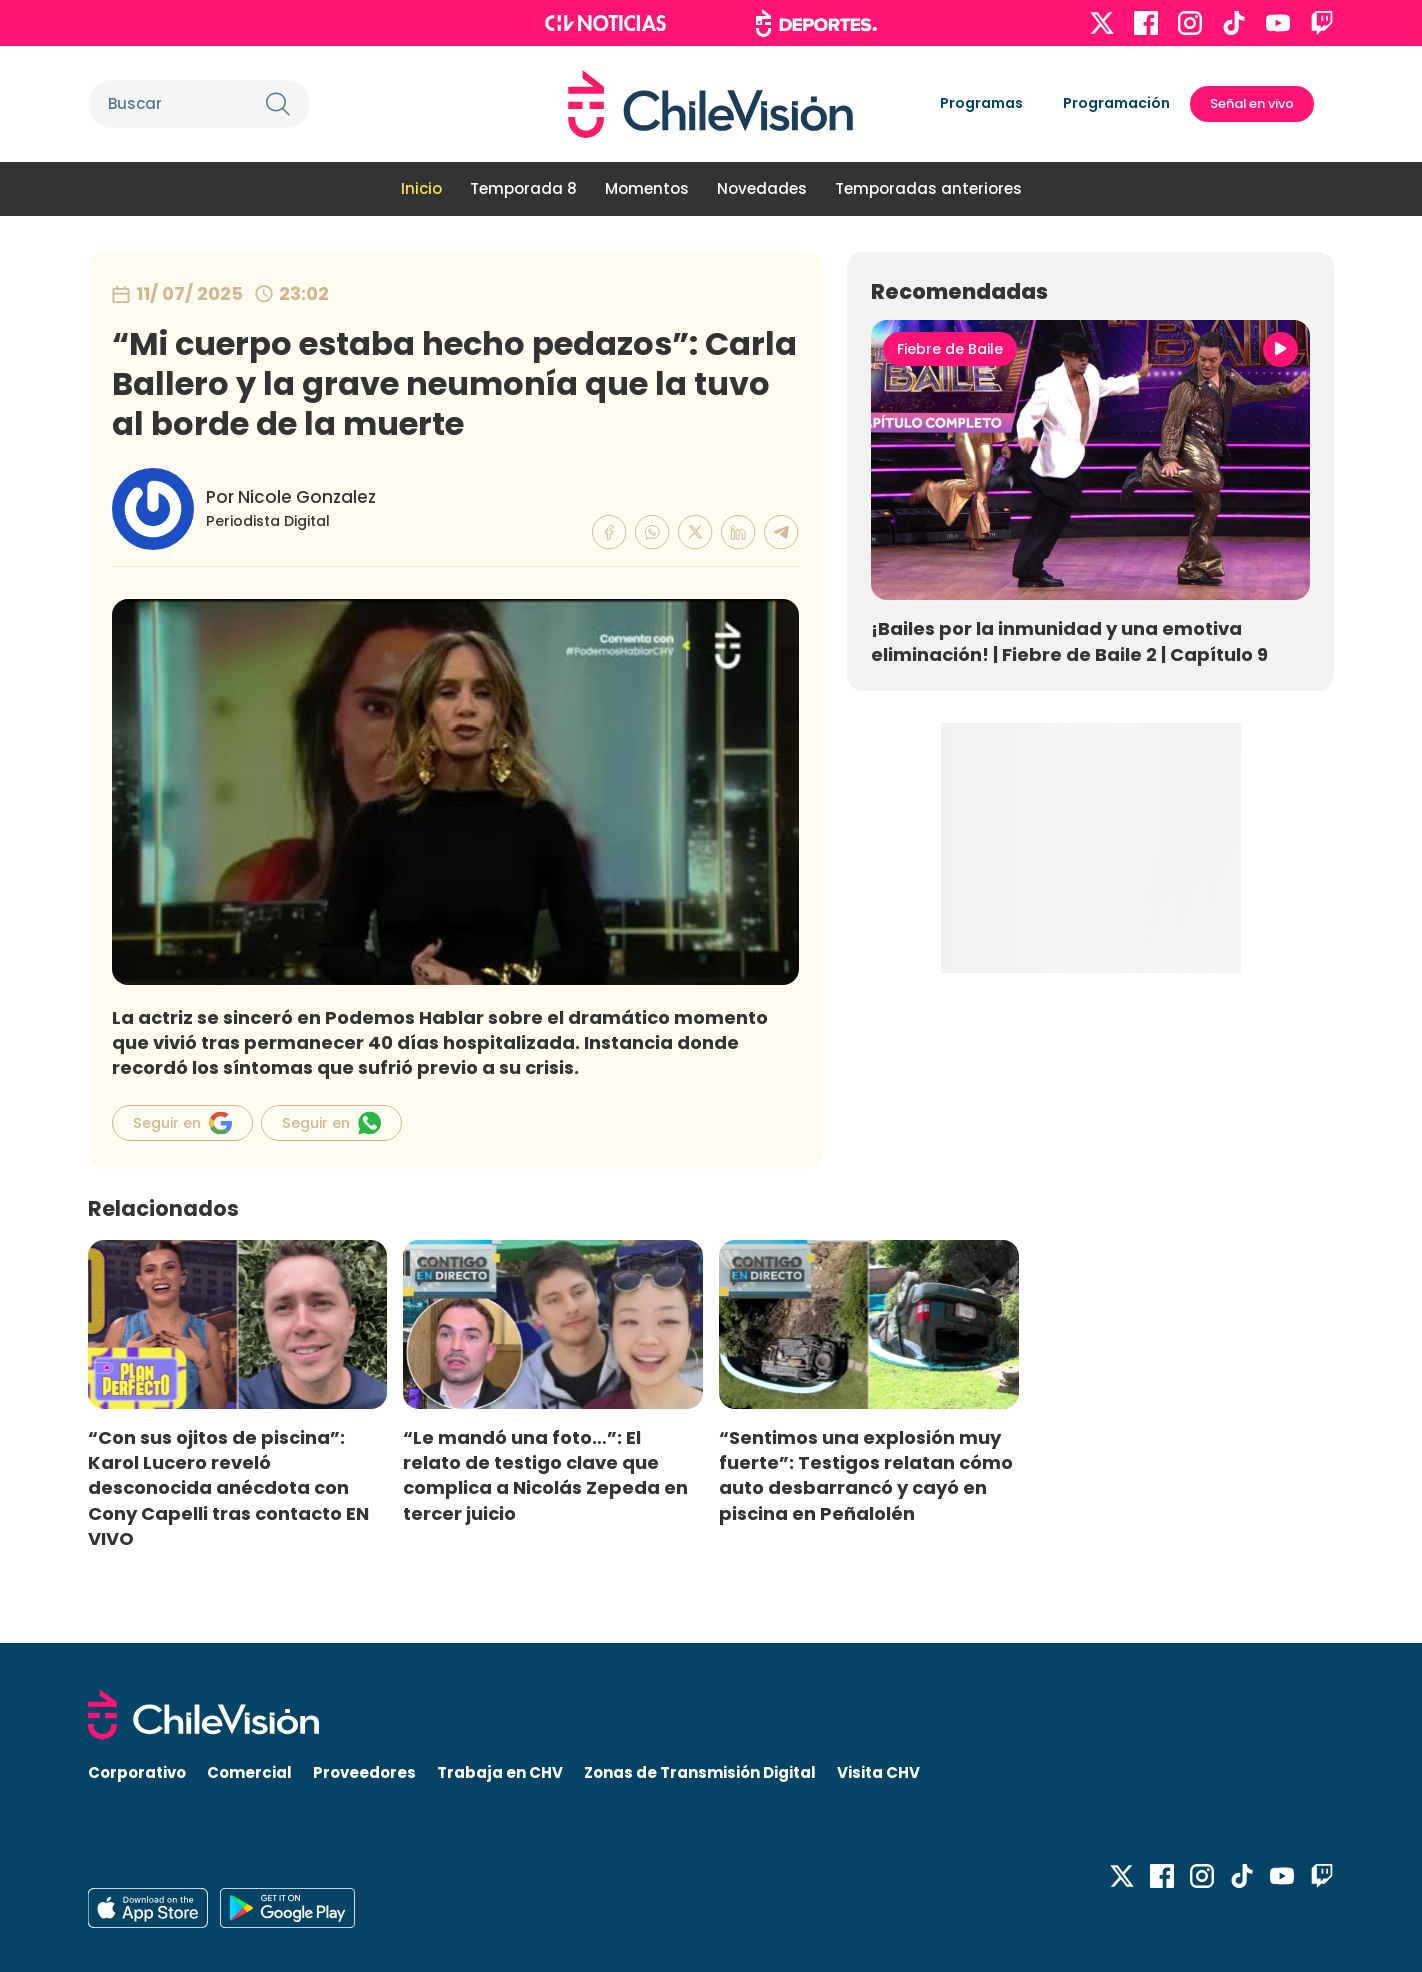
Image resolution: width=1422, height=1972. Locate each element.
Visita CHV (878, 1772)
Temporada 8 (523, 188)
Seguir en (182, 1123)
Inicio (421, 188)
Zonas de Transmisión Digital (700, 1772)
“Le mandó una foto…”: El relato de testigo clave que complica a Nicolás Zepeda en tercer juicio (545, 1475)
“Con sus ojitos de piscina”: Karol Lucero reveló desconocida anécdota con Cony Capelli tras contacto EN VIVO (228, 1488)
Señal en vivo (1252, 103)
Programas (981, 103)
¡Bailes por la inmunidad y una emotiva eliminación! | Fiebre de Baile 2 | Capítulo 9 (1069, 641)
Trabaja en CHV (500, 1772)
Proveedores (364, 1772)
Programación (1116, 103)
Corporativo (137, 1772)
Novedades (762, 188)
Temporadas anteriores (928, 188)
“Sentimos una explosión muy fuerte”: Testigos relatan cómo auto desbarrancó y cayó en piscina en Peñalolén (866, 1475)
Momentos (647, 188)
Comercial (249, 1772)
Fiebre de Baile (950, 349)
